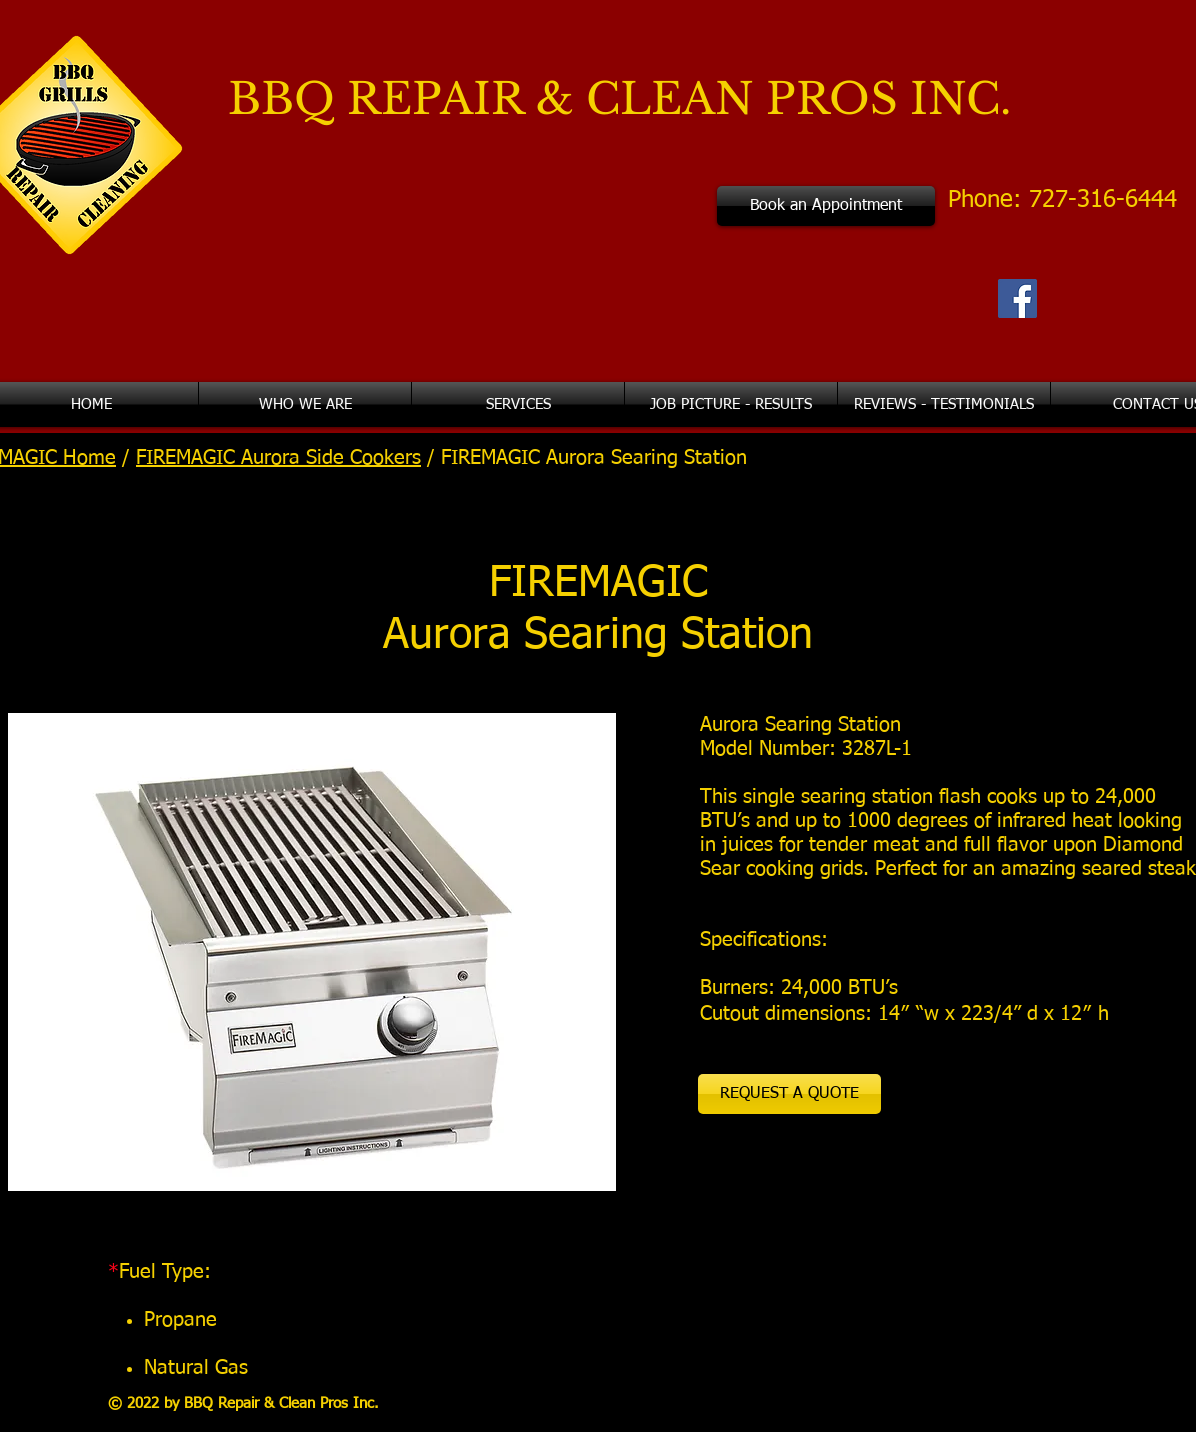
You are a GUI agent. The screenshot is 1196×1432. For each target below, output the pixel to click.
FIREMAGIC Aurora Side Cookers (278, 458)
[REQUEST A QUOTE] (789, 1094)
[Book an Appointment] (826, 206)
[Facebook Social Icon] (1017, 298)
